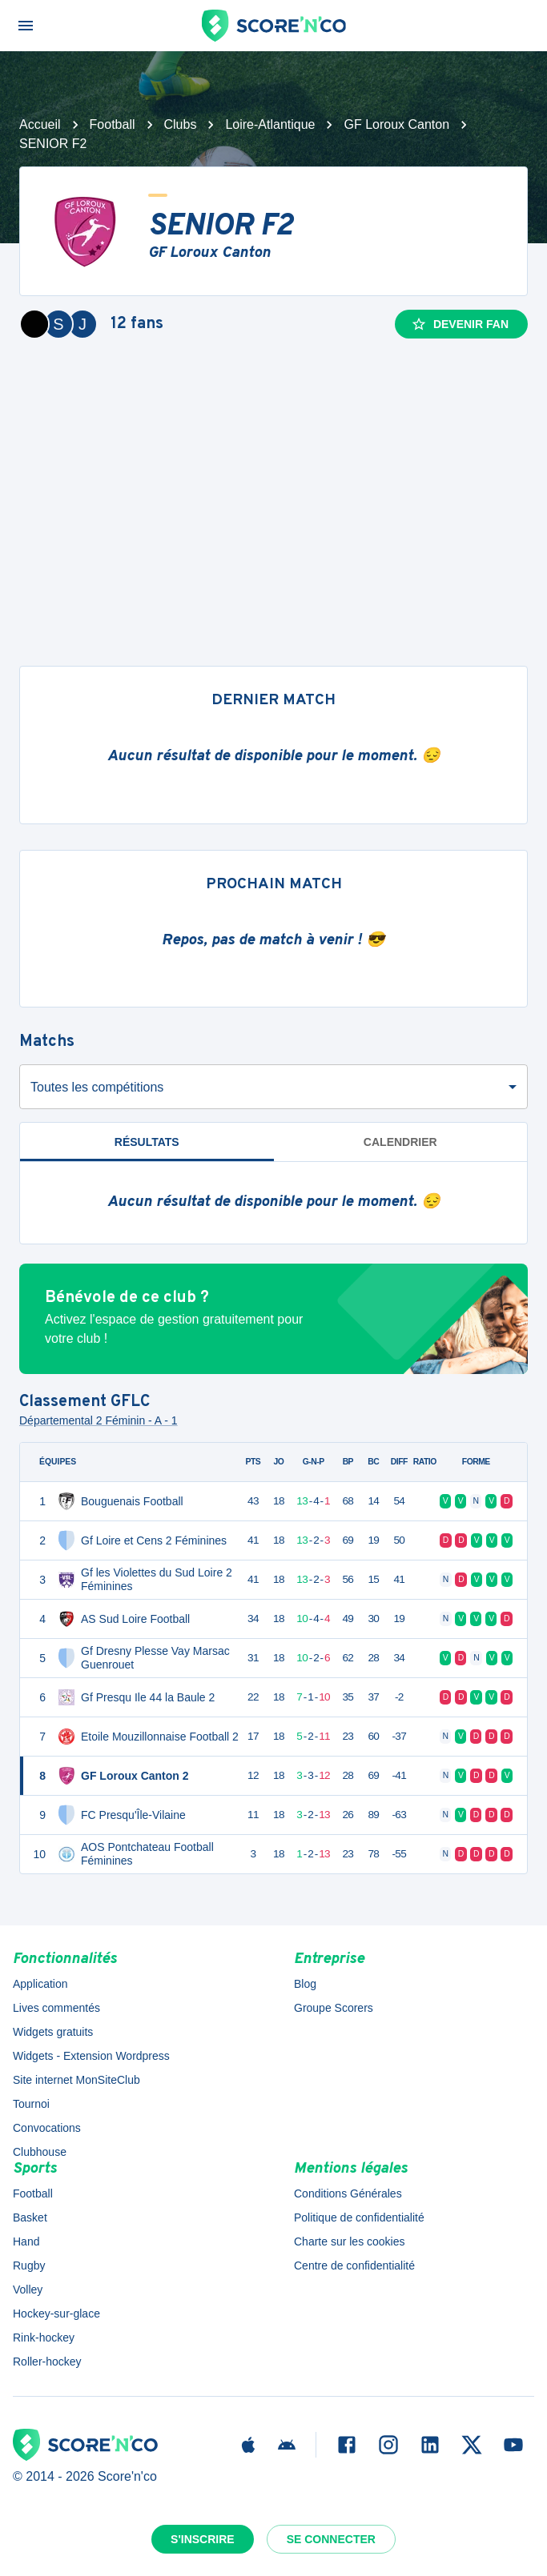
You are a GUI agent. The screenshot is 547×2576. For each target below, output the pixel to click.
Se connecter (331, 2539)
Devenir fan (460, 324)
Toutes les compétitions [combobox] (96, 1087)
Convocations (47, 2127)
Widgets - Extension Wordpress (91, 2055)
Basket (30, 2217)
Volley (27, 2289)
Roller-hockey (47, 2361)
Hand (26, 2241)
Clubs (180, 124)
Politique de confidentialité (359, 2217)
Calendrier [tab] (400, 1142)
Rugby (29, 2265)
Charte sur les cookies (349, 2241)
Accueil (40, 124)
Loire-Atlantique (270, 124)
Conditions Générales (348, 2193)
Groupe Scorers (333, 2007)
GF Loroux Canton (396, 124)
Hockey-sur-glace (56, 2313)
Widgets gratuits (53, 2031)
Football (112, 124)
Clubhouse (39, 2151)
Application (40, 1983)
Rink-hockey (43, 2337)
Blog (305, 1983)
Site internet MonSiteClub (76, 2079)
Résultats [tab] (147, 1142)
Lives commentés (56, 2007)
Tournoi (31, 2103)
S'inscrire (203, 2539)
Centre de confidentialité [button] (354, 2265)
